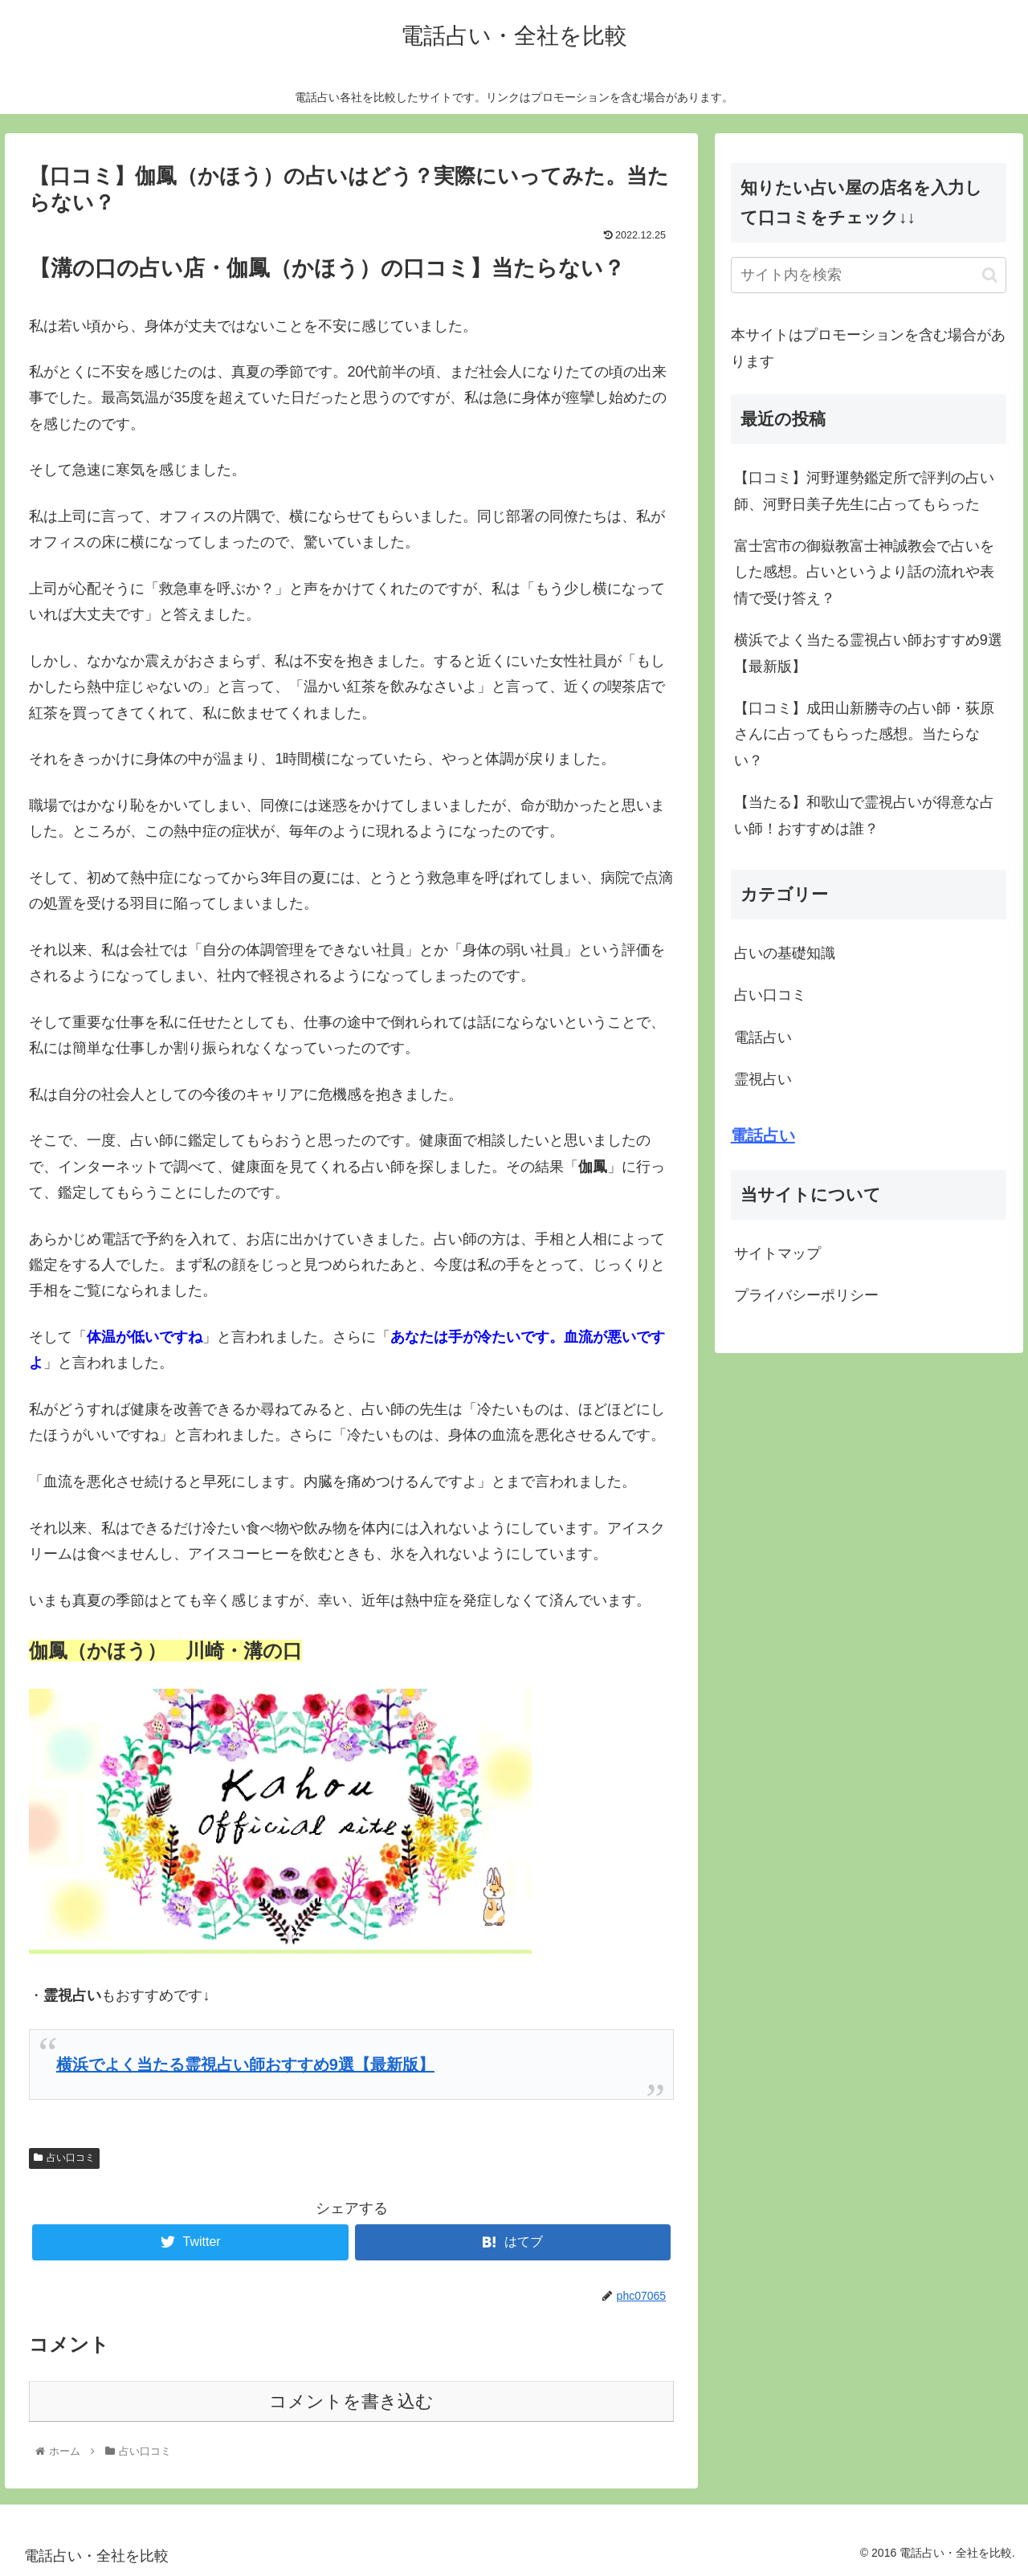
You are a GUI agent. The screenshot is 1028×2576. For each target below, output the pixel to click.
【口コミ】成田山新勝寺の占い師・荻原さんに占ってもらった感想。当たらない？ (864, 734)
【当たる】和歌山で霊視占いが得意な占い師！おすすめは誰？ (864, 815)
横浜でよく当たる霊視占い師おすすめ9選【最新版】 (245, 2064)
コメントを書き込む (351, 2401)
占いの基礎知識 (784, 953)
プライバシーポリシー (806, 1295)
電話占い (763, 1037)
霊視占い (763, 1079)
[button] (990, 275)
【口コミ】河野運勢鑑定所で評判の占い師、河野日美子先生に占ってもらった (864, 491)
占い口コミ (64, 2157)
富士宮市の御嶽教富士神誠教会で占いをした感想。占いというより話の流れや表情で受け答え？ (864, 572)
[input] (869, 275)
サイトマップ (777, 1253)
